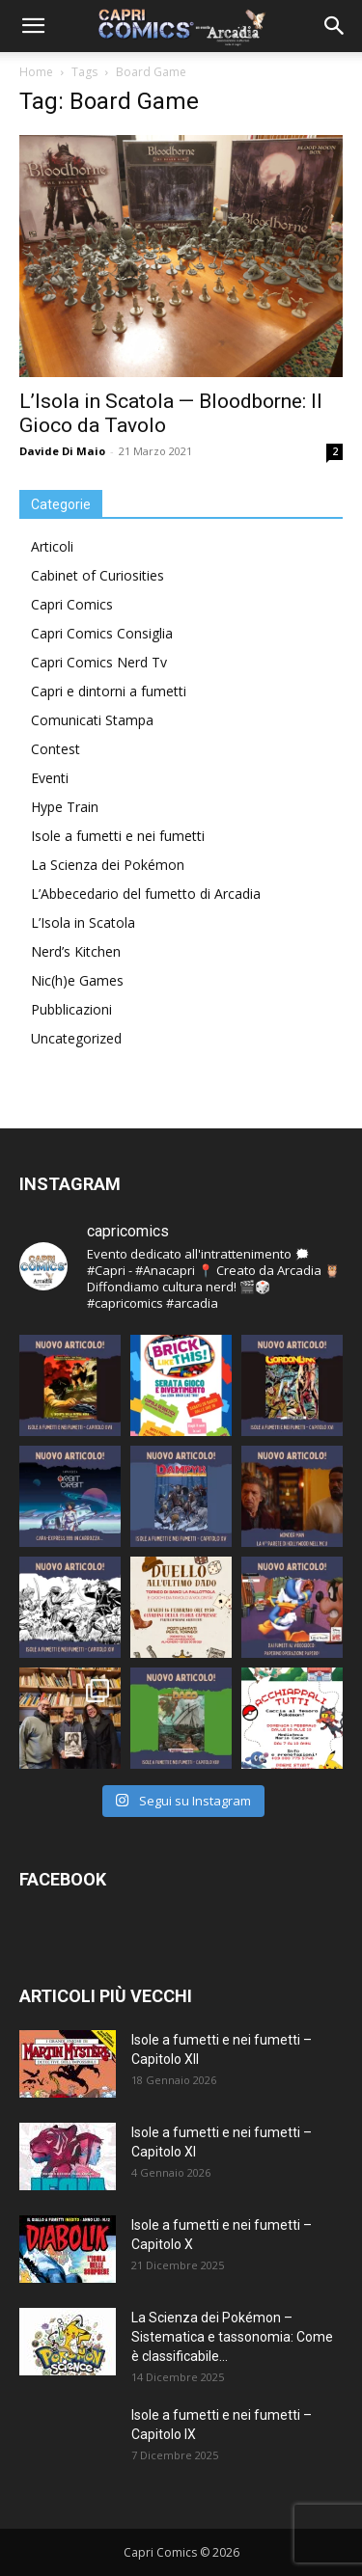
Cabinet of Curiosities (97, 575)
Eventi (50, 778)
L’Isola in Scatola (83, 922)
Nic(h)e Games (77, 980)
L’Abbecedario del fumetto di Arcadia (146, 893)
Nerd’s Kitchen (76, 951)
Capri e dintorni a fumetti (108, 691)
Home (36, 72)
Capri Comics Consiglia (102, 633)
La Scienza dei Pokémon (107, 864)
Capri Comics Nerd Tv (99, 662)
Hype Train (64, 807)
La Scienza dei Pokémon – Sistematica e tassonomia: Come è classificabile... (232, 2337)
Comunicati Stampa (92, 720)
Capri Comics (72, 604)
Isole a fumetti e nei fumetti (118, 836)
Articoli (52, 546)
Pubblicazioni (71, 1009)
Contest (55, 749)
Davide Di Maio (62, 451)
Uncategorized (76, 1038)
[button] (33, 26)
